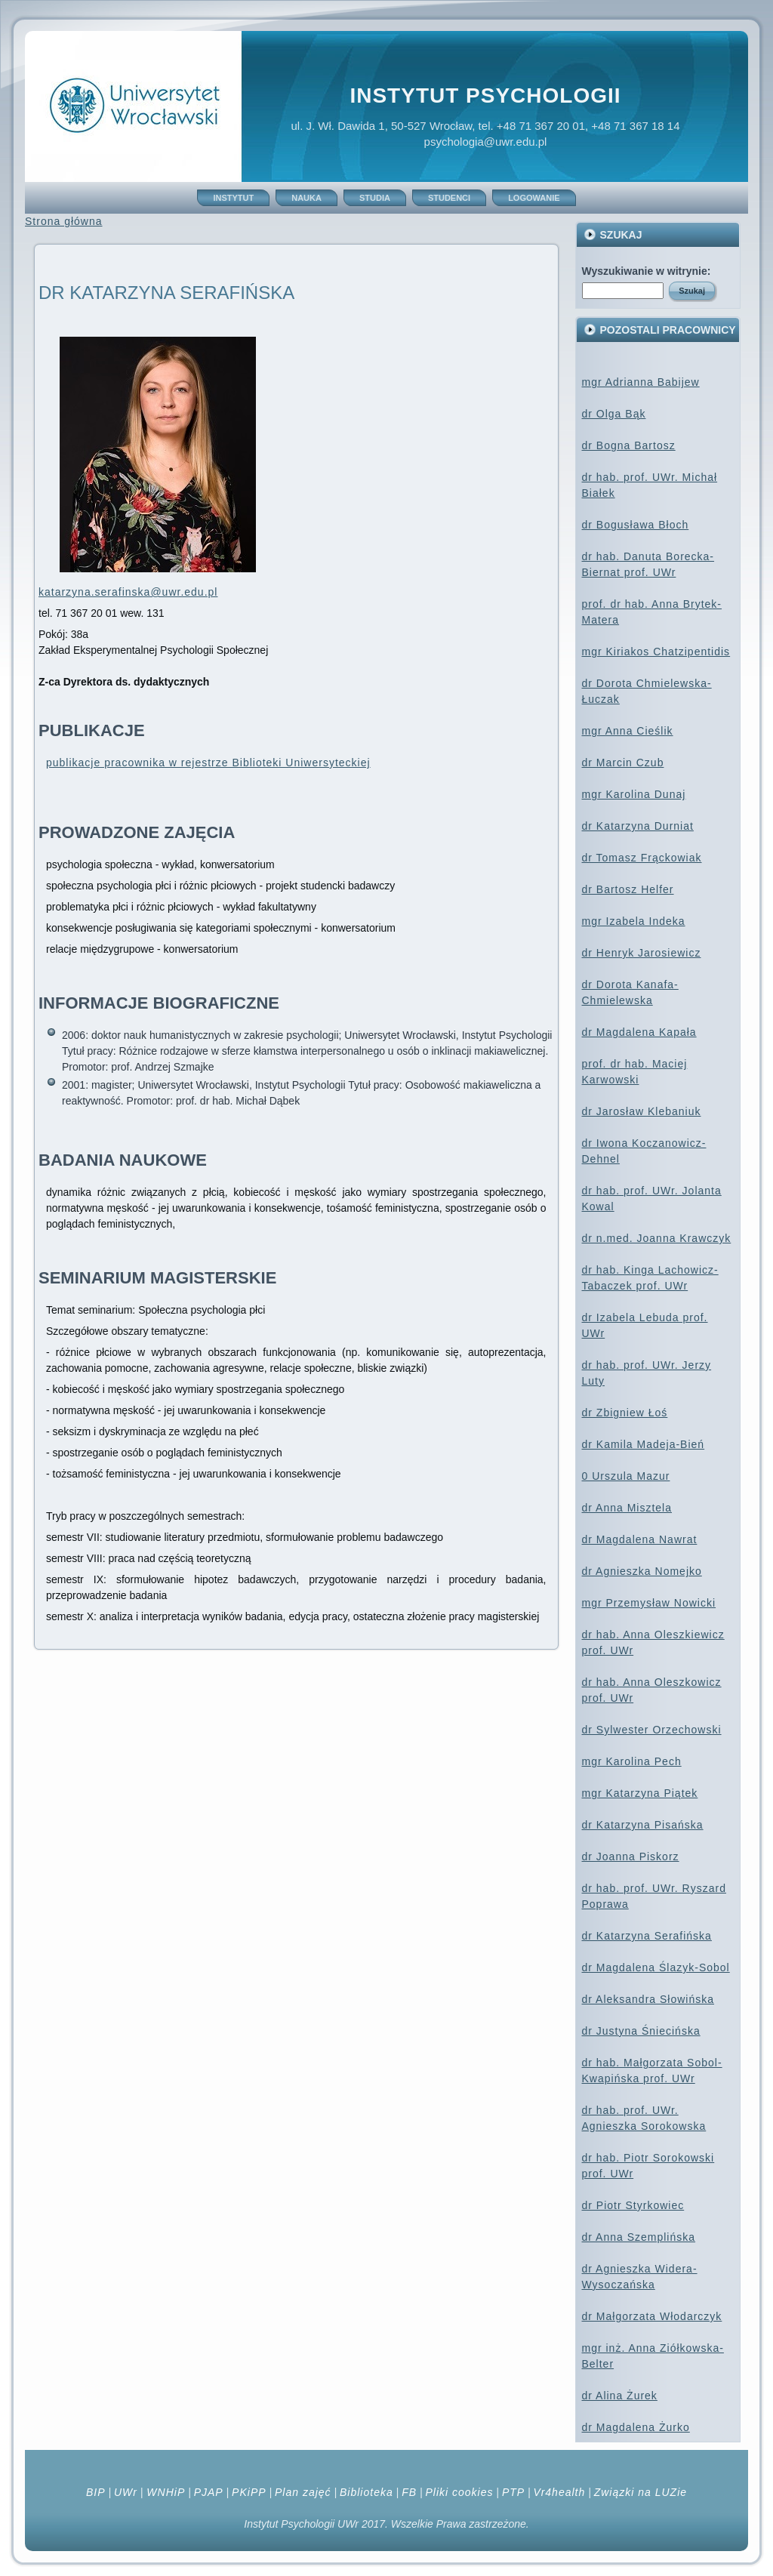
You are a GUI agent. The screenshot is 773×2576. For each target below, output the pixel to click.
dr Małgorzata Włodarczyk (652, 2316)
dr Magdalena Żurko (636, 2427)
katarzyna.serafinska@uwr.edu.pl (127, 592)
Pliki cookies (459, 2492)
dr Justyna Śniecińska (641, 2031)
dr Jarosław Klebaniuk (641, 1111)
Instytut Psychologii (485, 95)
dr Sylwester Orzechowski (652, 1730)
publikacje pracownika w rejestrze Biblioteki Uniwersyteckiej (208, 762)
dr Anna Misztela (627, 1508)
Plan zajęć (303, 2492)
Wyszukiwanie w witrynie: (646, 271)
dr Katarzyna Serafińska (647, 1936)
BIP (96, 2492)
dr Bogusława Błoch (635, 525)
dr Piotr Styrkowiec (633, 2205)
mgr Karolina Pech (632, 1761)
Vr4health (560, 2492)
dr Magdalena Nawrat (640, 1539)
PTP (513, 2492)
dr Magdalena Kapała (639, 1032)
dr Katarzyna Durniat (638, 826)
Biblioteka (366, 2492)
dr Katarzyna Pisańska (643, 1825)
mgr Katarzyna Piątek (640, 1793)
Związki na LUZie (640, 2492)
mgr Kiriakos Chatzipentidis (656, 652)
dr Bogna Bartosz (629, 445)
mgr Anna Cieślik (627, 731)
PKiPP (249, 2492)
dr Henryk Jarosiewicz (641, 953)
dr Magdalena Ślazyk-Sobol (656, 1967)
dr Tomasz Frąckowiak (642, 858)
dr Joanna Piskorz (630, 1856)
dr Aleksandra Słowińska (648, 1999)
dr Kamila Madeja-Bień (643, 1444)
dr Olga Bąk (614, 414)
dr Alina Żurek (620, 2396)
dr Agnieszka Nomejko (642, 1571)
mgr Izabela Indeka (633, 921)
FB (409, 2492)
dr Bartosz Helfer (628, 889)
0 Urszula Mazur (626, 1476)
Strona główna (64, 221)
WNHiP (164, 2492)
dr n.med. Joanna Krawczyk (656, 1238)
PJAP (208, 2492)
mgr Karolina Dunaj (634, 794)
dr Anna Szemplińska (639, 2237)
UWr (125, 2492)
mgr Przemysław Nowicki (649, 1603)
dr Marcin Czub (623, 762)
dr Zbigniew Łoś (625, 1413)
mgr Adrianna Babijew (641, 382)
